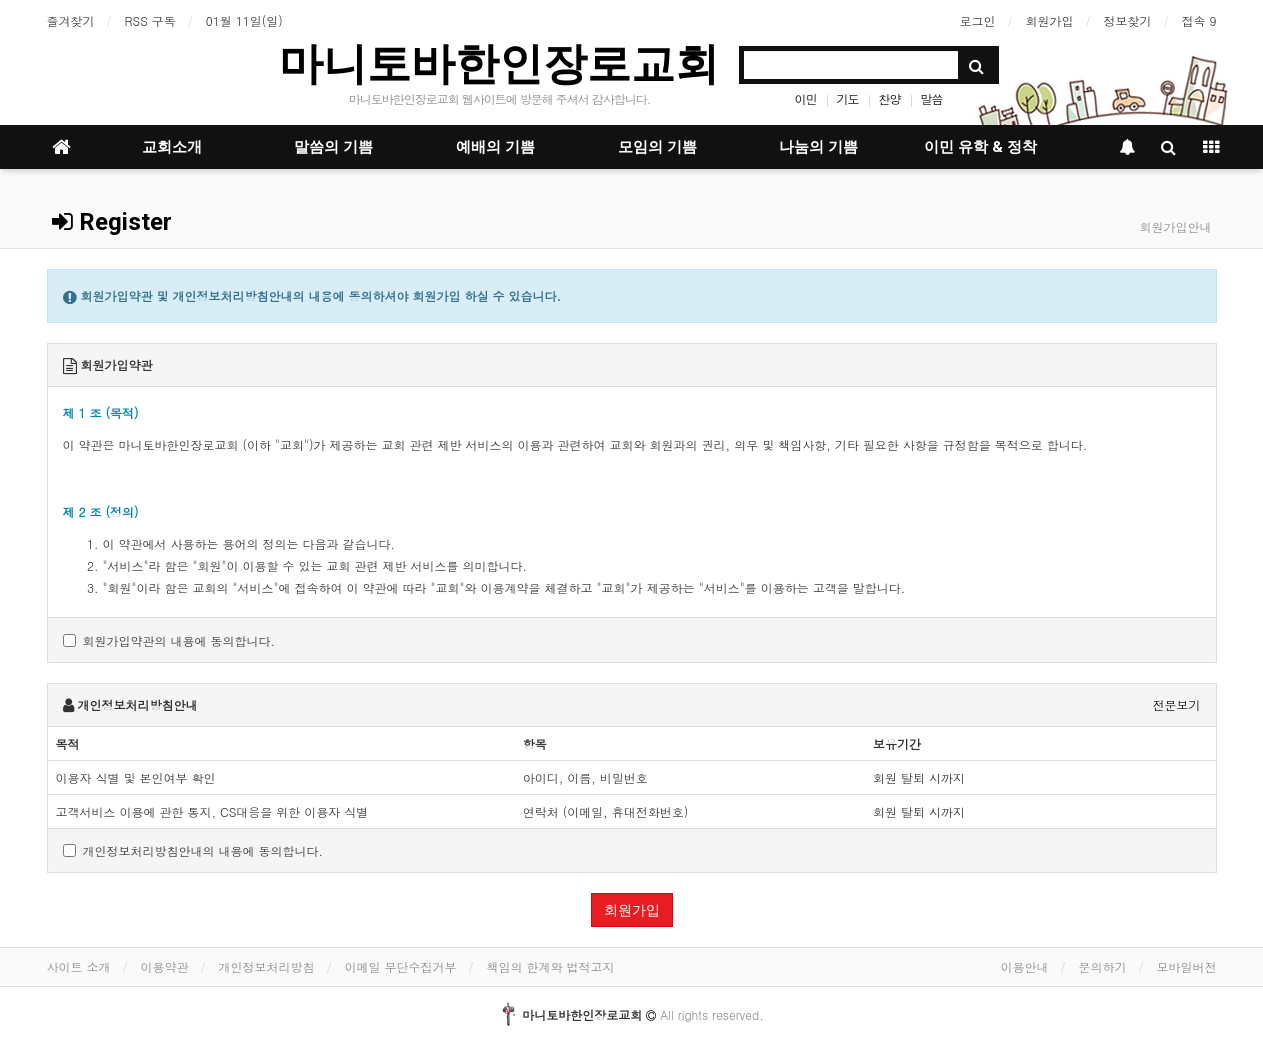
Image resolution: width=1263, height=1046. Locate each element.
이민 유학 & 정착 (980, 147)
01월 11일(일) (244, 20)
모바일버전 (1187, 966)
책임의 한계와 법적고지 (551, 966)
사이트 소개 (79, 966)
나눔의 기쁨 (818, 147)
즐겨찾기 (71, 20)
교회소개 (172, 147)
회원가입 (1049, 20)
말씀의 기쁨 (333, 147)
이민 (805, 98)
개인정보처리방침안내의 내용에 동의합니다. (193, 850)
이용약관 (165, 966)
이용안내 (1025, 966)
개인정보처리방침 (267, 966)
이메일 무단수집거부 (401, 966)
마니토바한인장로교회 (499, 63)
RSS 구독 (150, 20)
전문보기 (1177, 704)
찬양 (890, 98)
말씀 (932, 98)
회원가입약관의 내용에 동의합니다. (169, 640)
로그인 (977, 20)
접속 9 (1198, 20)
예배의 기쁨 (495, 147)
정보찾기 (1127, 20)
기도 (847, 98)
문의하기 (1103, 966)
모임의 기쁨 (657, 147)
